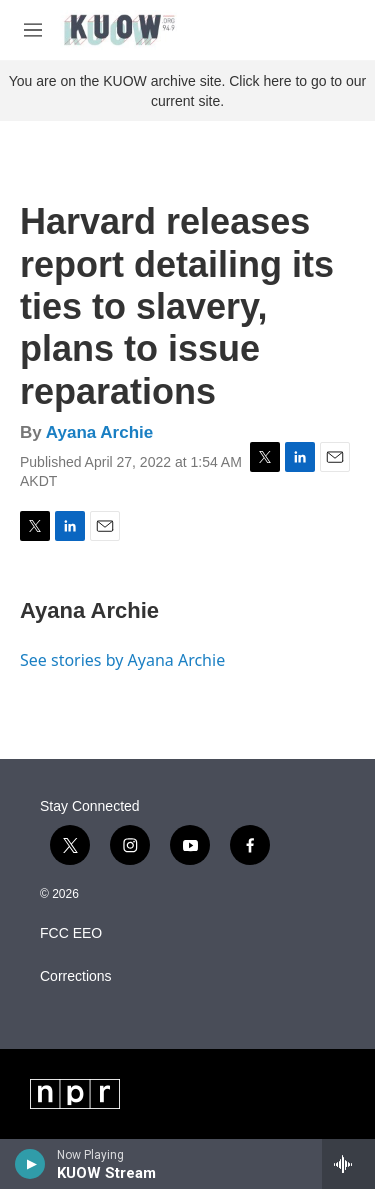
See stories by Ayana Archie (122, 660)
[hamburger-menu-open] (33, 30)
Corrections (76, 976)
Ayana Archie (99, 432)
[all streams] (348, 1164)
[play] (30, 1164)
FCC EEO (71, 933)
